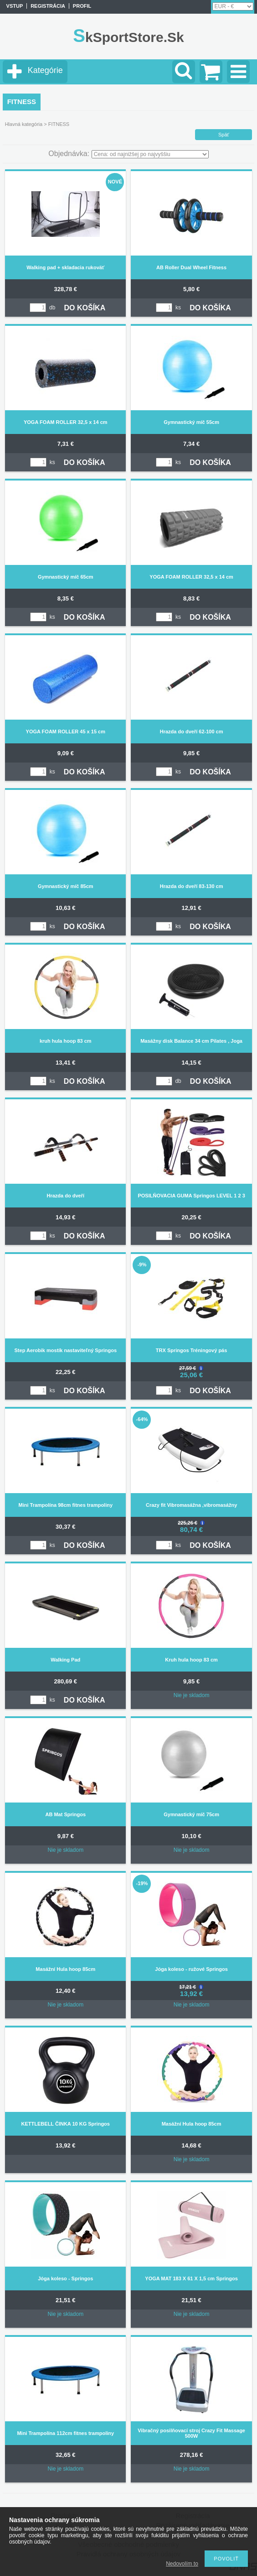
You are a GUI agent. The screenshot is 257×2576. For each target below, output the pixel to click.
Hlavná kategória (24, 124)
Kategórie (45, 70)
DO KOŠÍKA (85, 308)
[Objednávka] (150, 154)
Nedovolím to (182, 2563)
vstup (14, 6)
